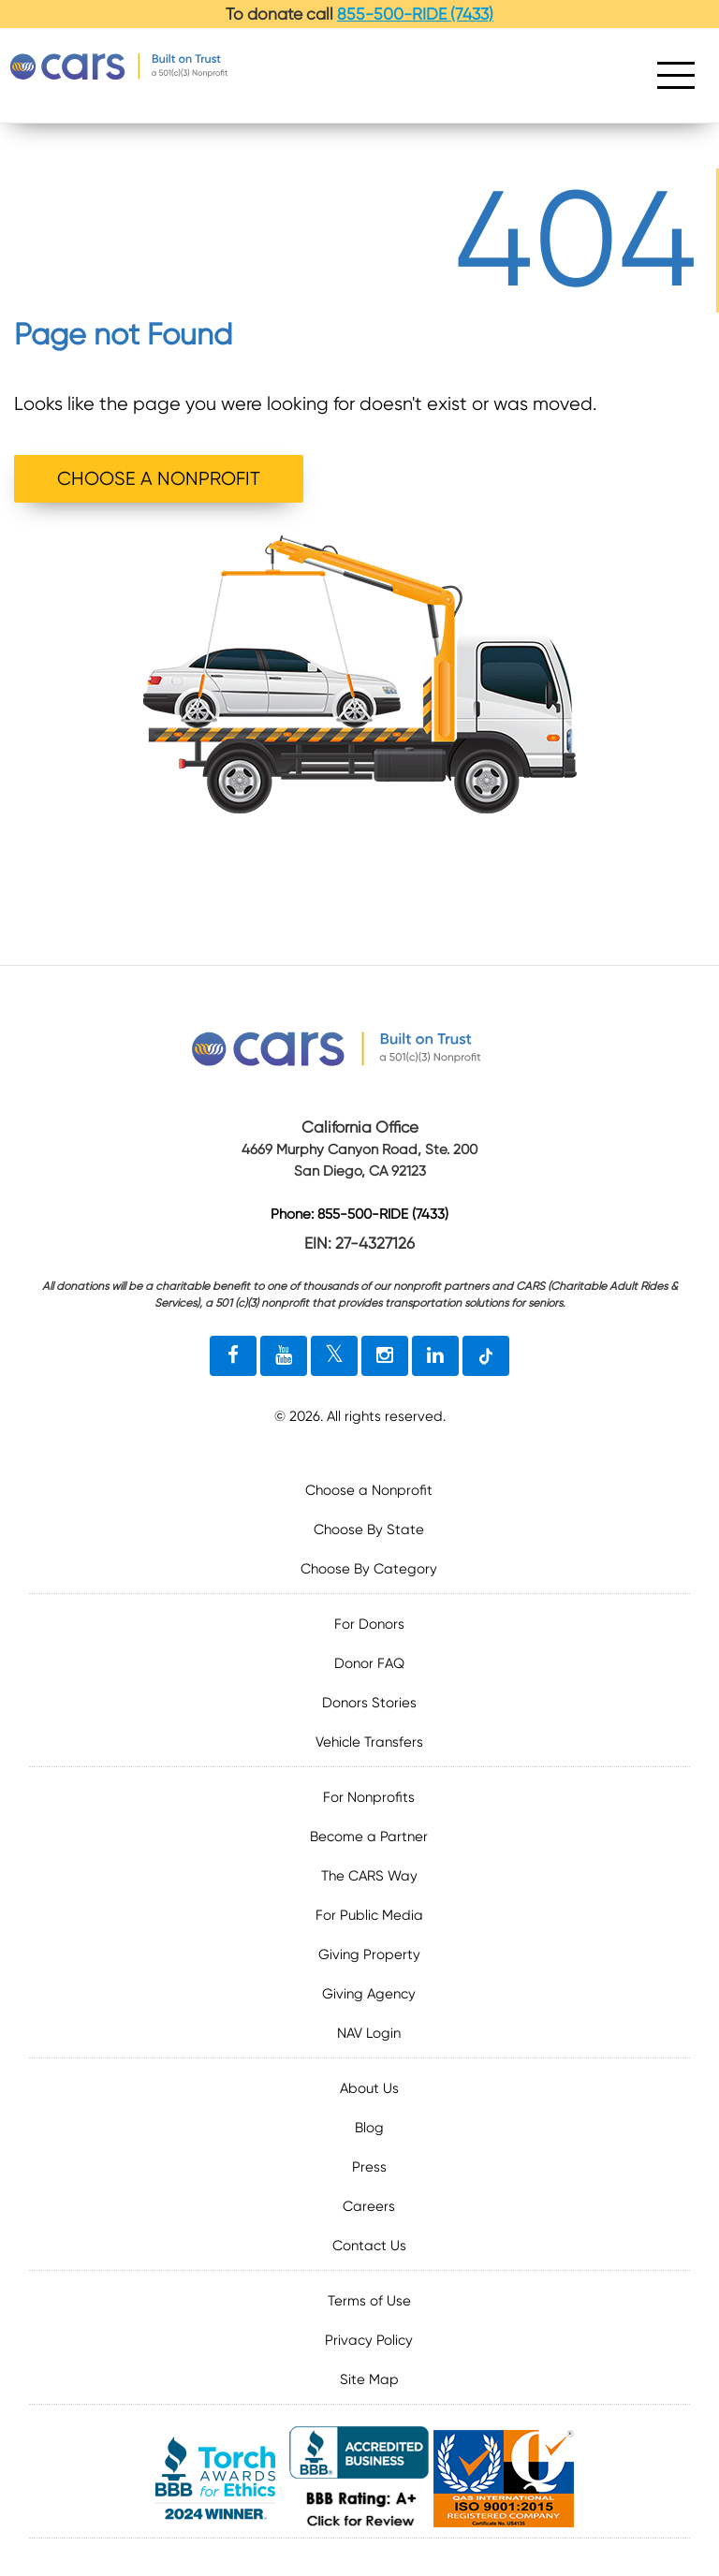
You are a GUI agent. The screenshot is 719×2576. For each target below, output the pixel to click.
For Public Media (369, 1915)
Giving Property (369, 1954)
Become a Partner (369, 1836)
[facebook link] (233, 1356)
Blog (369, 2127)
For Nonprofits (369, 1797)
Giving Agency (369, 1993)
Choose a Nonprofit (369, 1490)
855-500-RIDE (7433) (415, 14)
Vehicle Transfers (369, 1742)
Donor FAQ (369, 1663)
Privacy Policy (369, 2340)
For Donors (369, 1624)
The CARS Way (369, 1875)
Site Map (369, 2379)
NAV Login (369, 2033)
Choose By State (369, 1529)
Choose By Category (369, 1568)
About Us (369, 2088)
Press (369, 2167)
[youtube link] (283, 1356)
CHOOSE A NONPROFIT (158, 479)
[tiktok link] (485, 1356)
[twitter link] (334, 1356)
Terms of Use (369, 2300)
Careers (369, 2206)
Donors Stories (369, 1702)
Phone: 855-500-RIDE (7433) (359, 1215)
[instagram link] (384, 1356)
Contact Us (369, 2245)
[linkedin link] (435, 1356)
